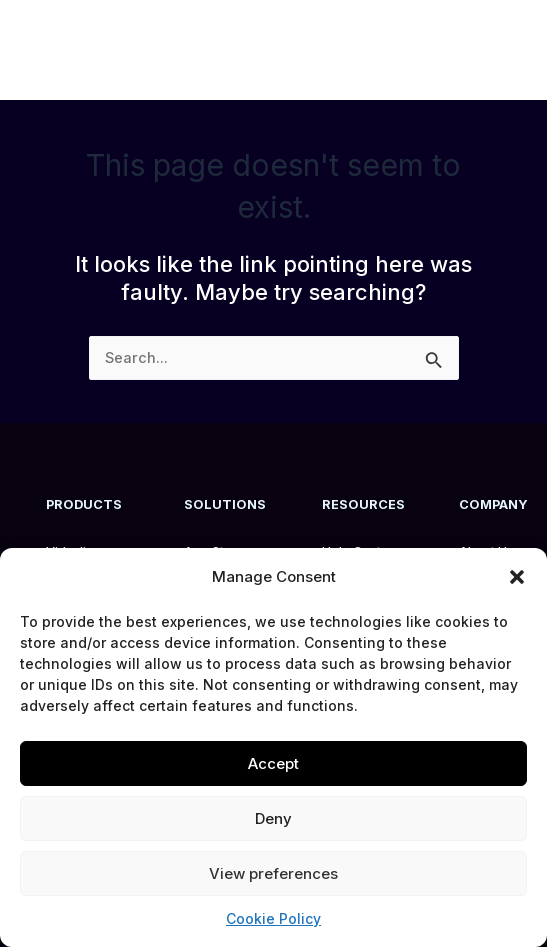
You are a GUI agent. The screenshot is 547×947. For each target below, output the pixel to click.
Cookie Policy (273, 918)
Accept (273, 763)
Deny (273, 818)
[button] (517, 577)
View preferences (273, 873)
